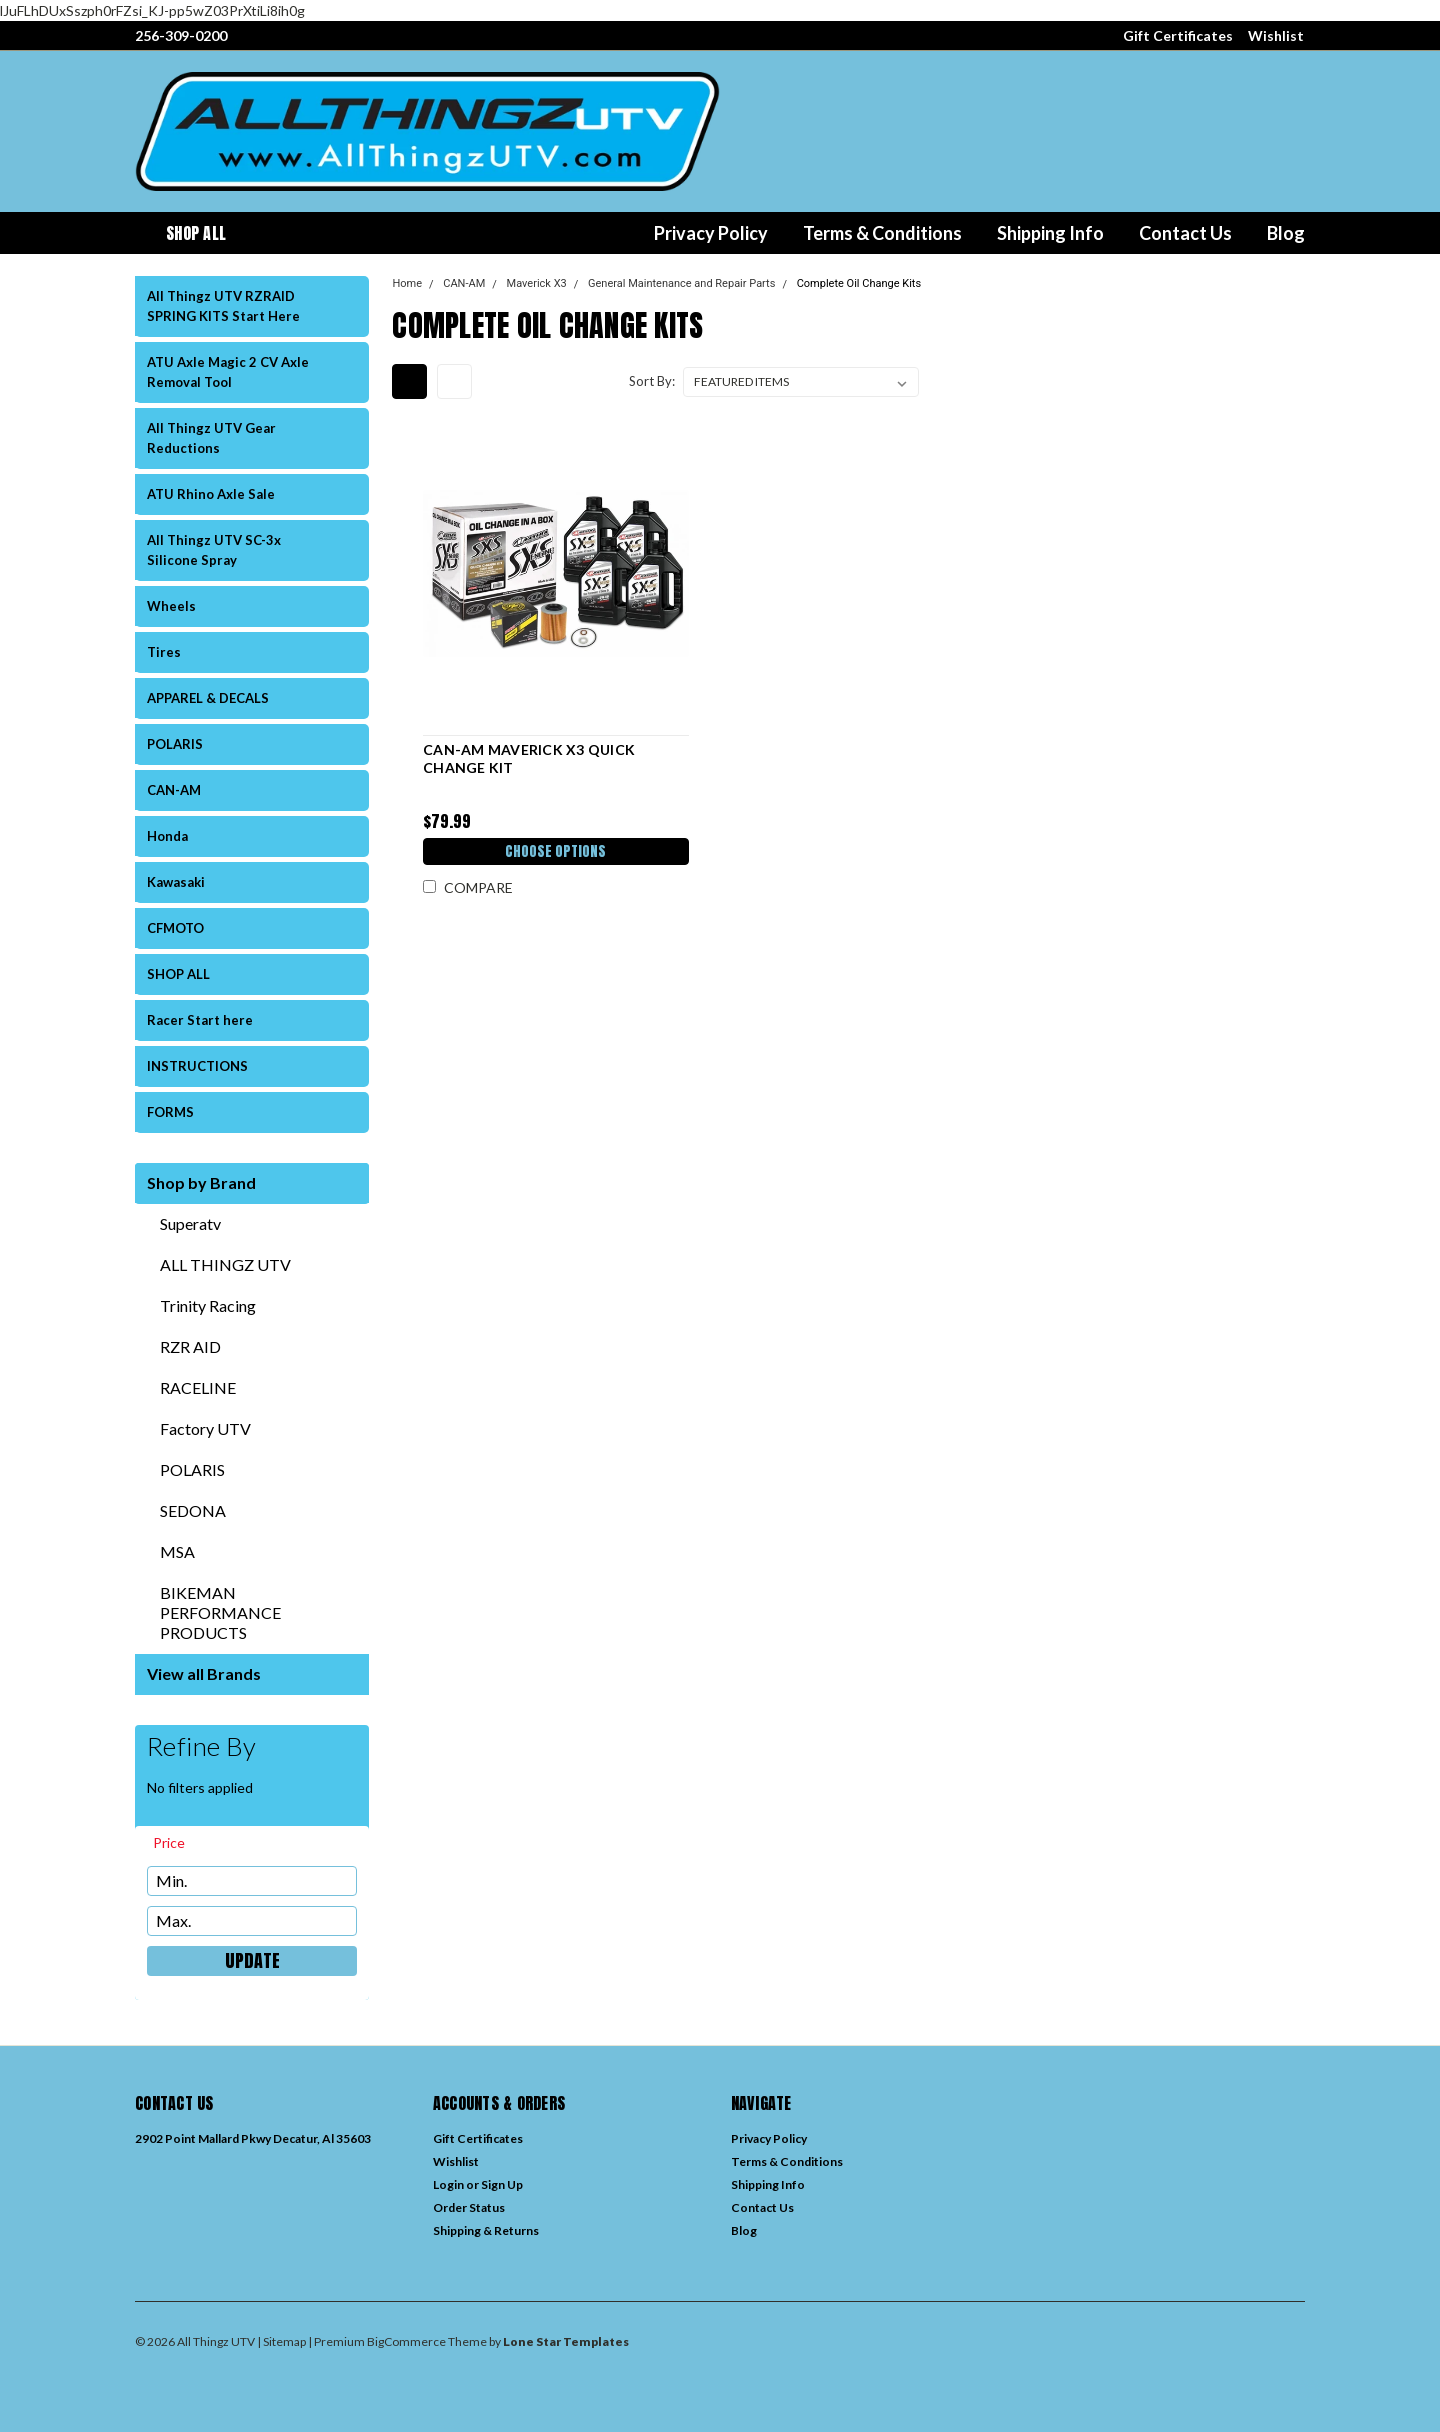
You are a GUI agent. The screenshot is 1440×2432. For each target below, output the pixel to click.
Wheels (171, 606)
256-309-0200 (181, 35)
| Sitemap (281, 2341)
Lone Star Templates (566, 2341)
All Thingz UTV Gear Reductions (211, 438)
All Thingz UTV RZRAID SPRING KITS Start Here (223, 306)
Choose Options (554, 853)
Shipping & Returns (486, 2230)
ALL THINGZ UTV (225, 1264)
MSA (177, 1551)
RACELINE (198, 1387)
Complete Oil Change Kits (859, 283)
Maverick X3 (537, 283)
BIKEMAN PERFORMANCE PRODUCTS (220, 1612)
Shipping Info (1050, 233)
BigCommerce (406, 2341)
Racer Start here (200, 1020)
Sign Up (502, 2184)
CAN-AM (174, 790)
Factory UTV (205, 1428)
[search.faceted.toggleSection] (178, 1843)
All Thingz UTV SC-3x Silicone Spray (214, 550)
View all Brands (204, 1673)
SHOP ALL (178, 974)
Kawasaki (176, 882)
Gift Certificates (1178, 35)
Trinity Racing (208, 1305)
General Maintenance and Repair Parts (681, 283)
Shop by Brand (201, 1182)
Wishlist (1276, 35)
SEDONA (193, 1510)
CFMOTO (175, 928)
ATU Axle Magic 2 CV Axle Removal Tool (228, 372)
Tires (164, 652)
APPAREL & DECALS (208, 698)
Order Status (469, 2207)
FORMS (170, 1112)
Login (448, 2184)
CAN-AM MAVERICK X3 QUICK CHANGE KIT (527, 758)
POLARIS (175, 744)
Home (407, 283)
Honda (167, 836)
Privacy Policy (711, 233)
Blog (1286, 233)
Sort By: (652, 381)
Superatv (190, 1223)
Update (252, 1960)
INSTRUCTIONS (197, 1066)
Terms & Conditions (882, 233)
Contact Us (1185, 233)
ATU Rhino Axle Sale (211, 494)
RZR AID (190, 1346)
